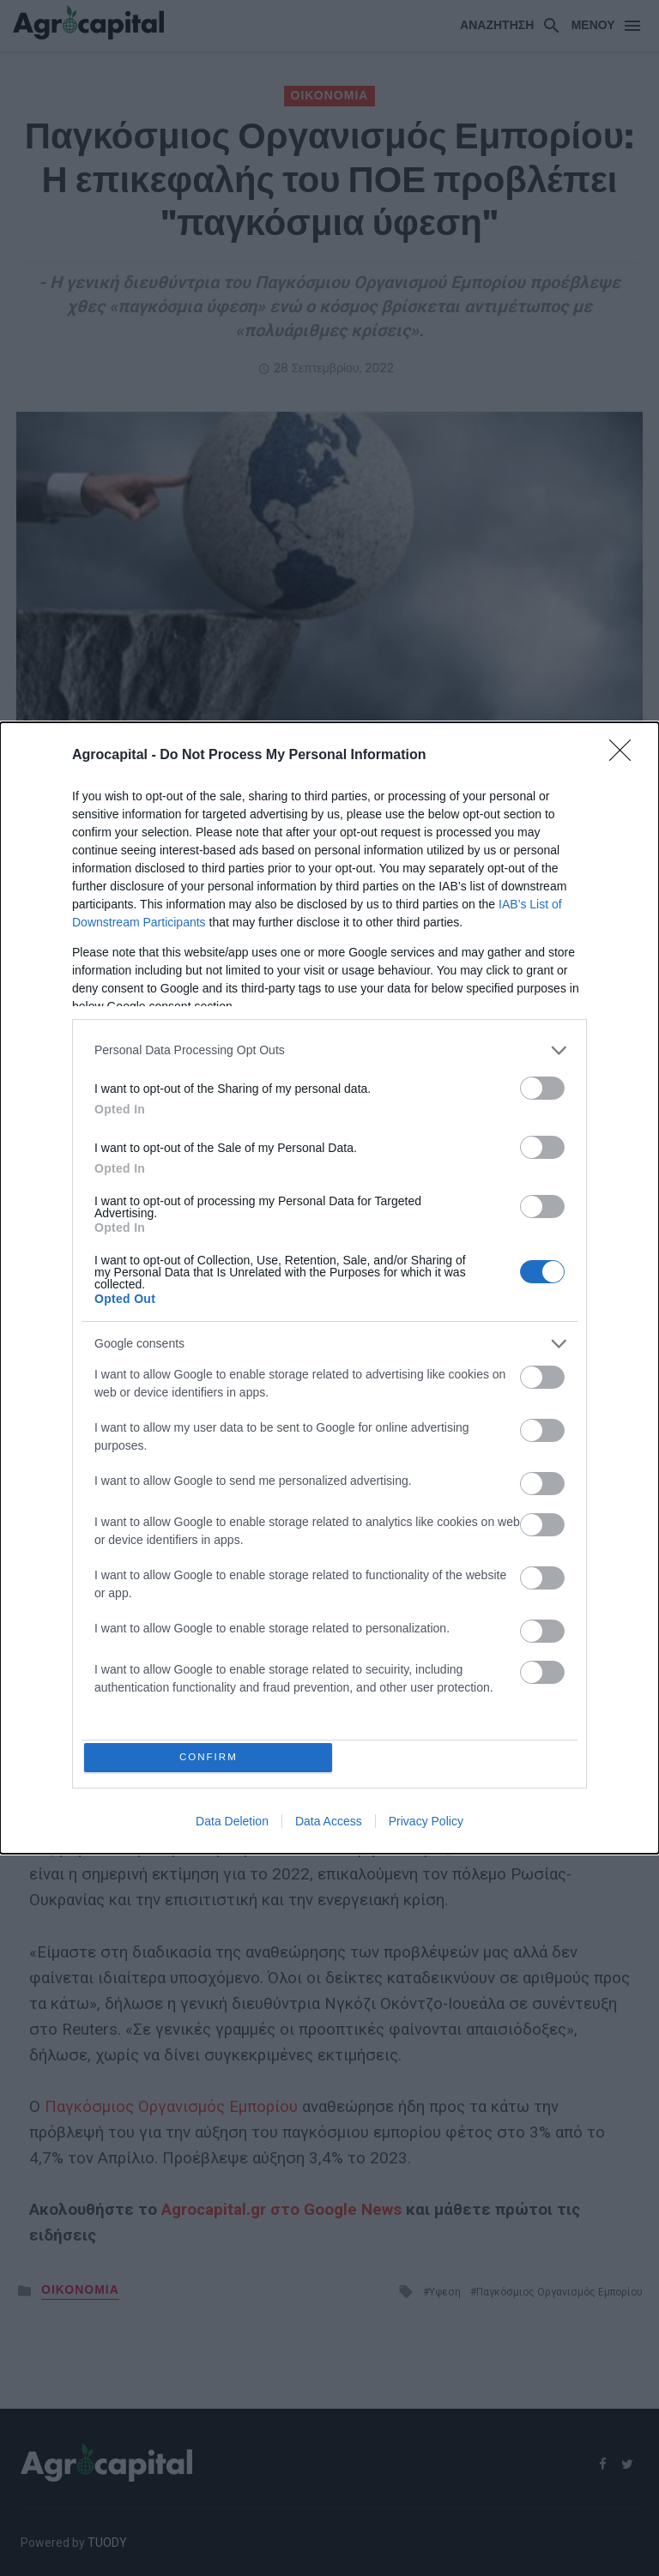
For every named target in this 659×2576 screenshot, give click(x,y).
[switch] (542, 1085)
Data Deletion (232, 1824)
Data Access (328, 1824)
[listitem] (329, 1048)
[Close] (625, 753)
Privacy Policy (426, 1824)
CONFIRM (211, 1757)
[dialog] (329, 1288)
